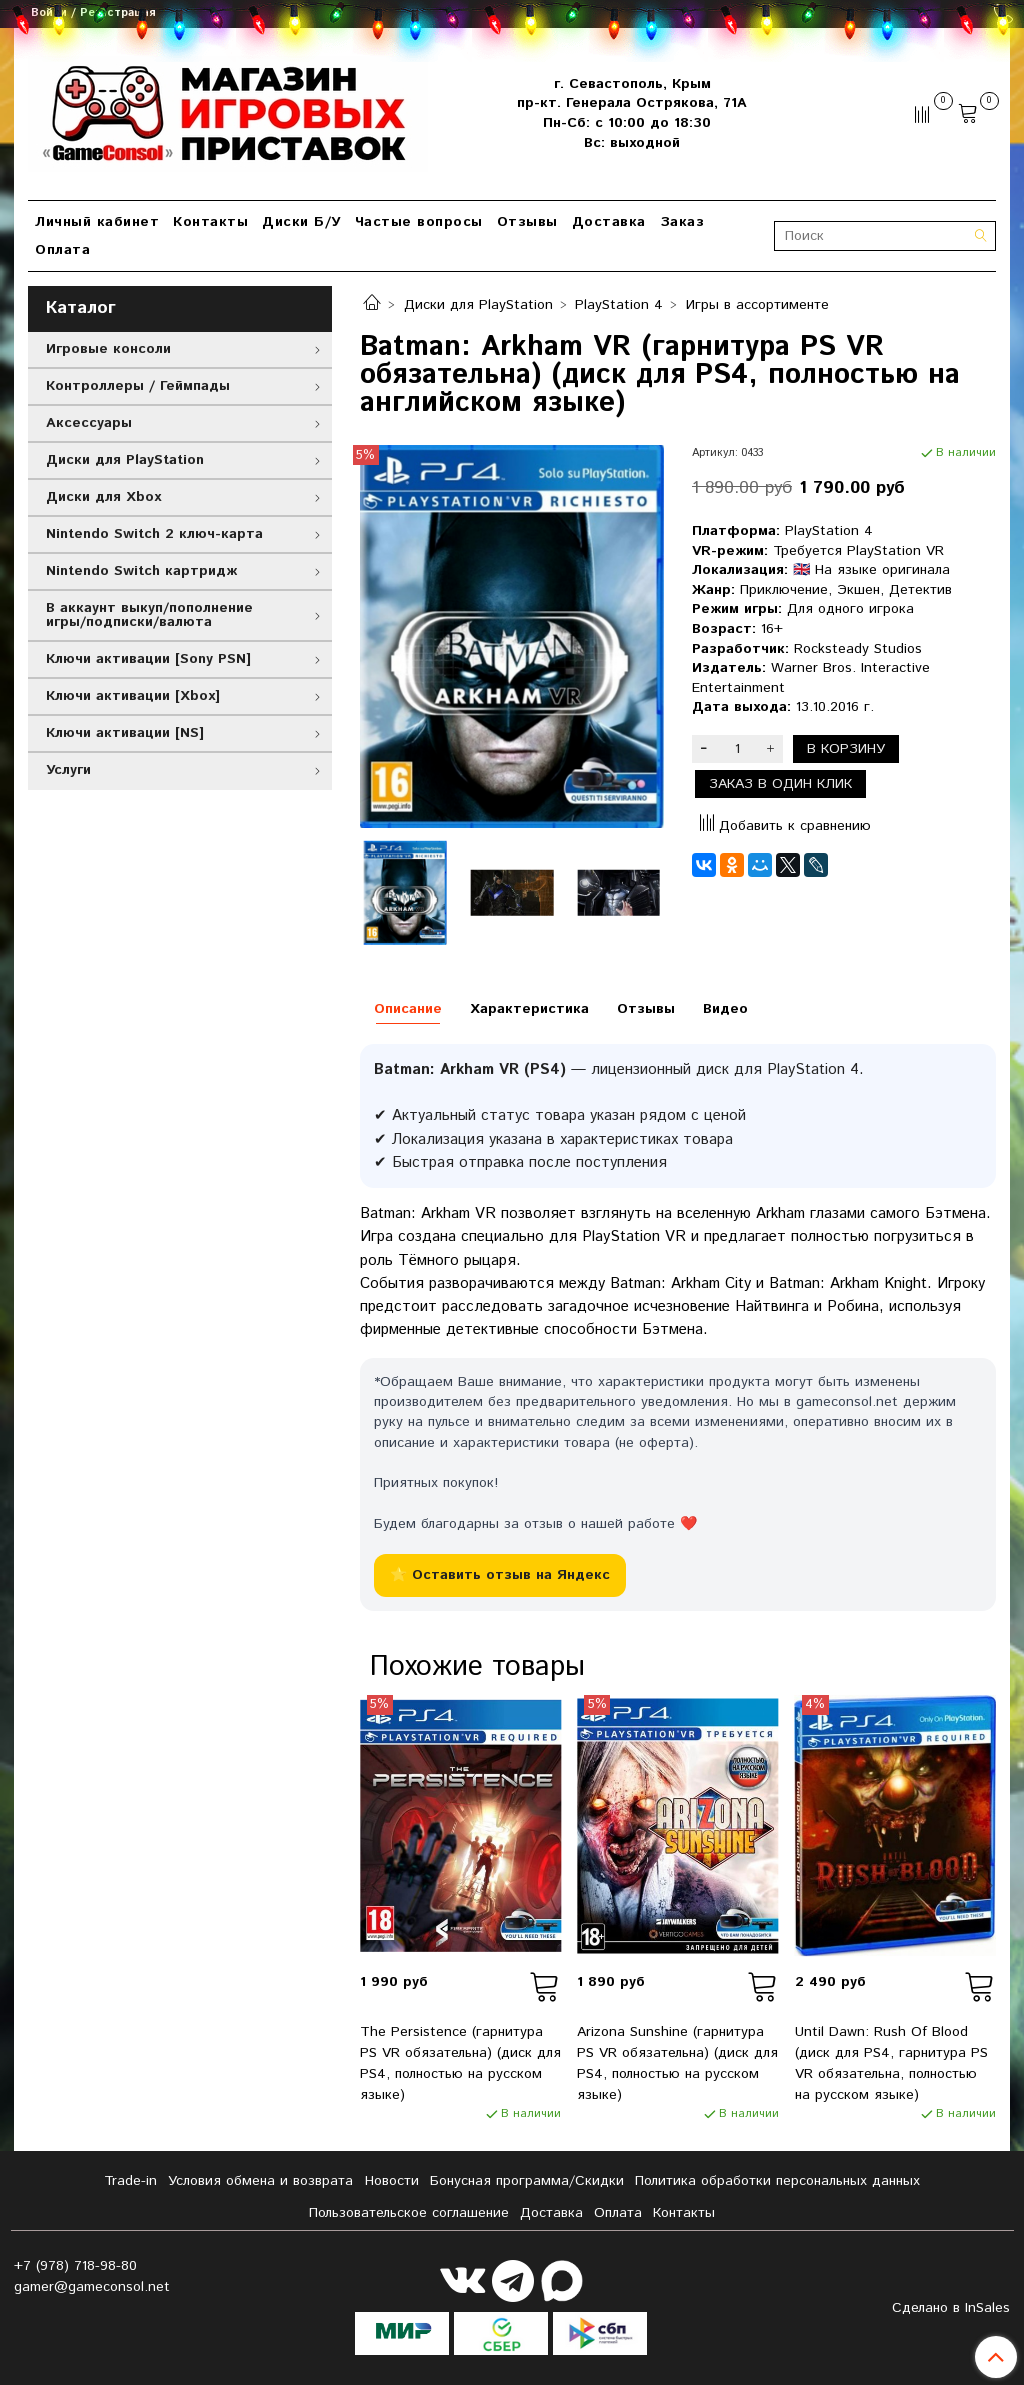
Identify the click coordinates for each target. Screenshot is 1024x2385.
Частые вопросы (419, 222)
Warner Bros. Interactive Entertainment (811, 678)
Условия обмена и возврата (260, 2181)
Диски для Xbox (103, 497)
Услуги (68, 770)
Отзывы (527, 222)
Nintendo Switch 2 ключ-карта (154, 534)
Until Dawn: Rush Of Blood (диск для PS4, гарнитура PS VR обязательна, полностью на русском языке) (891, 2063)
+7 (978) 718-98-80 (75, 2266)
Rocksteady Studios (858, 649)
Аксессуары (89, 423)
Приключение (784, 590)
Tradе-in (130, 2181)
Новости (392, 2181)
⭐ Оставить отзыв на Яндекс (500, 1575)
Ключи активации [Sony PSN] (148, 659)
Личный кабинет (97, 222)
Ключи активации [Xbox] (133, 696)
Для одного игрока (850, 609)
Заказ (682, 222)
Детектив (920, 590)
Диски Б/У (301, 222)
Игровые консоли (108, 349)
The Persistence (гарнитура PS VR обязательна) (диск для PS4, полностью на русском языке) (460, 2063)
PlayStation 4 (619, 305)
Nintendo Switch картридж (141, 571)
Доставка (609, 222)
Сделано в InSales (951, 2308)
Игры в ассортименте (757, 305)
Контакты (210, 222)
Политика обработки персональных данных (777, 2181)
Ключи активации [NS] (125, 733)
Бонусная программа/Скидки (527, 2181)
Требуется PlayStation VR (858, 551)
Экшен (858, 590)
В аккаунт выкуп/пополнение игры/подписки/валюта (149, 615)
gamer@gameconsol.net (92, 2287)
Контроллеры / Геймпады (138, 386)
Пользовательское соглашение (409, 2213)
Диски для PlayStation (478, 305)
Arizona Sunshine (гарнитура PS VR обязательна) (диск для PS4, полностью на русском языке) (677, 2063)
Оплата (62, 250)
